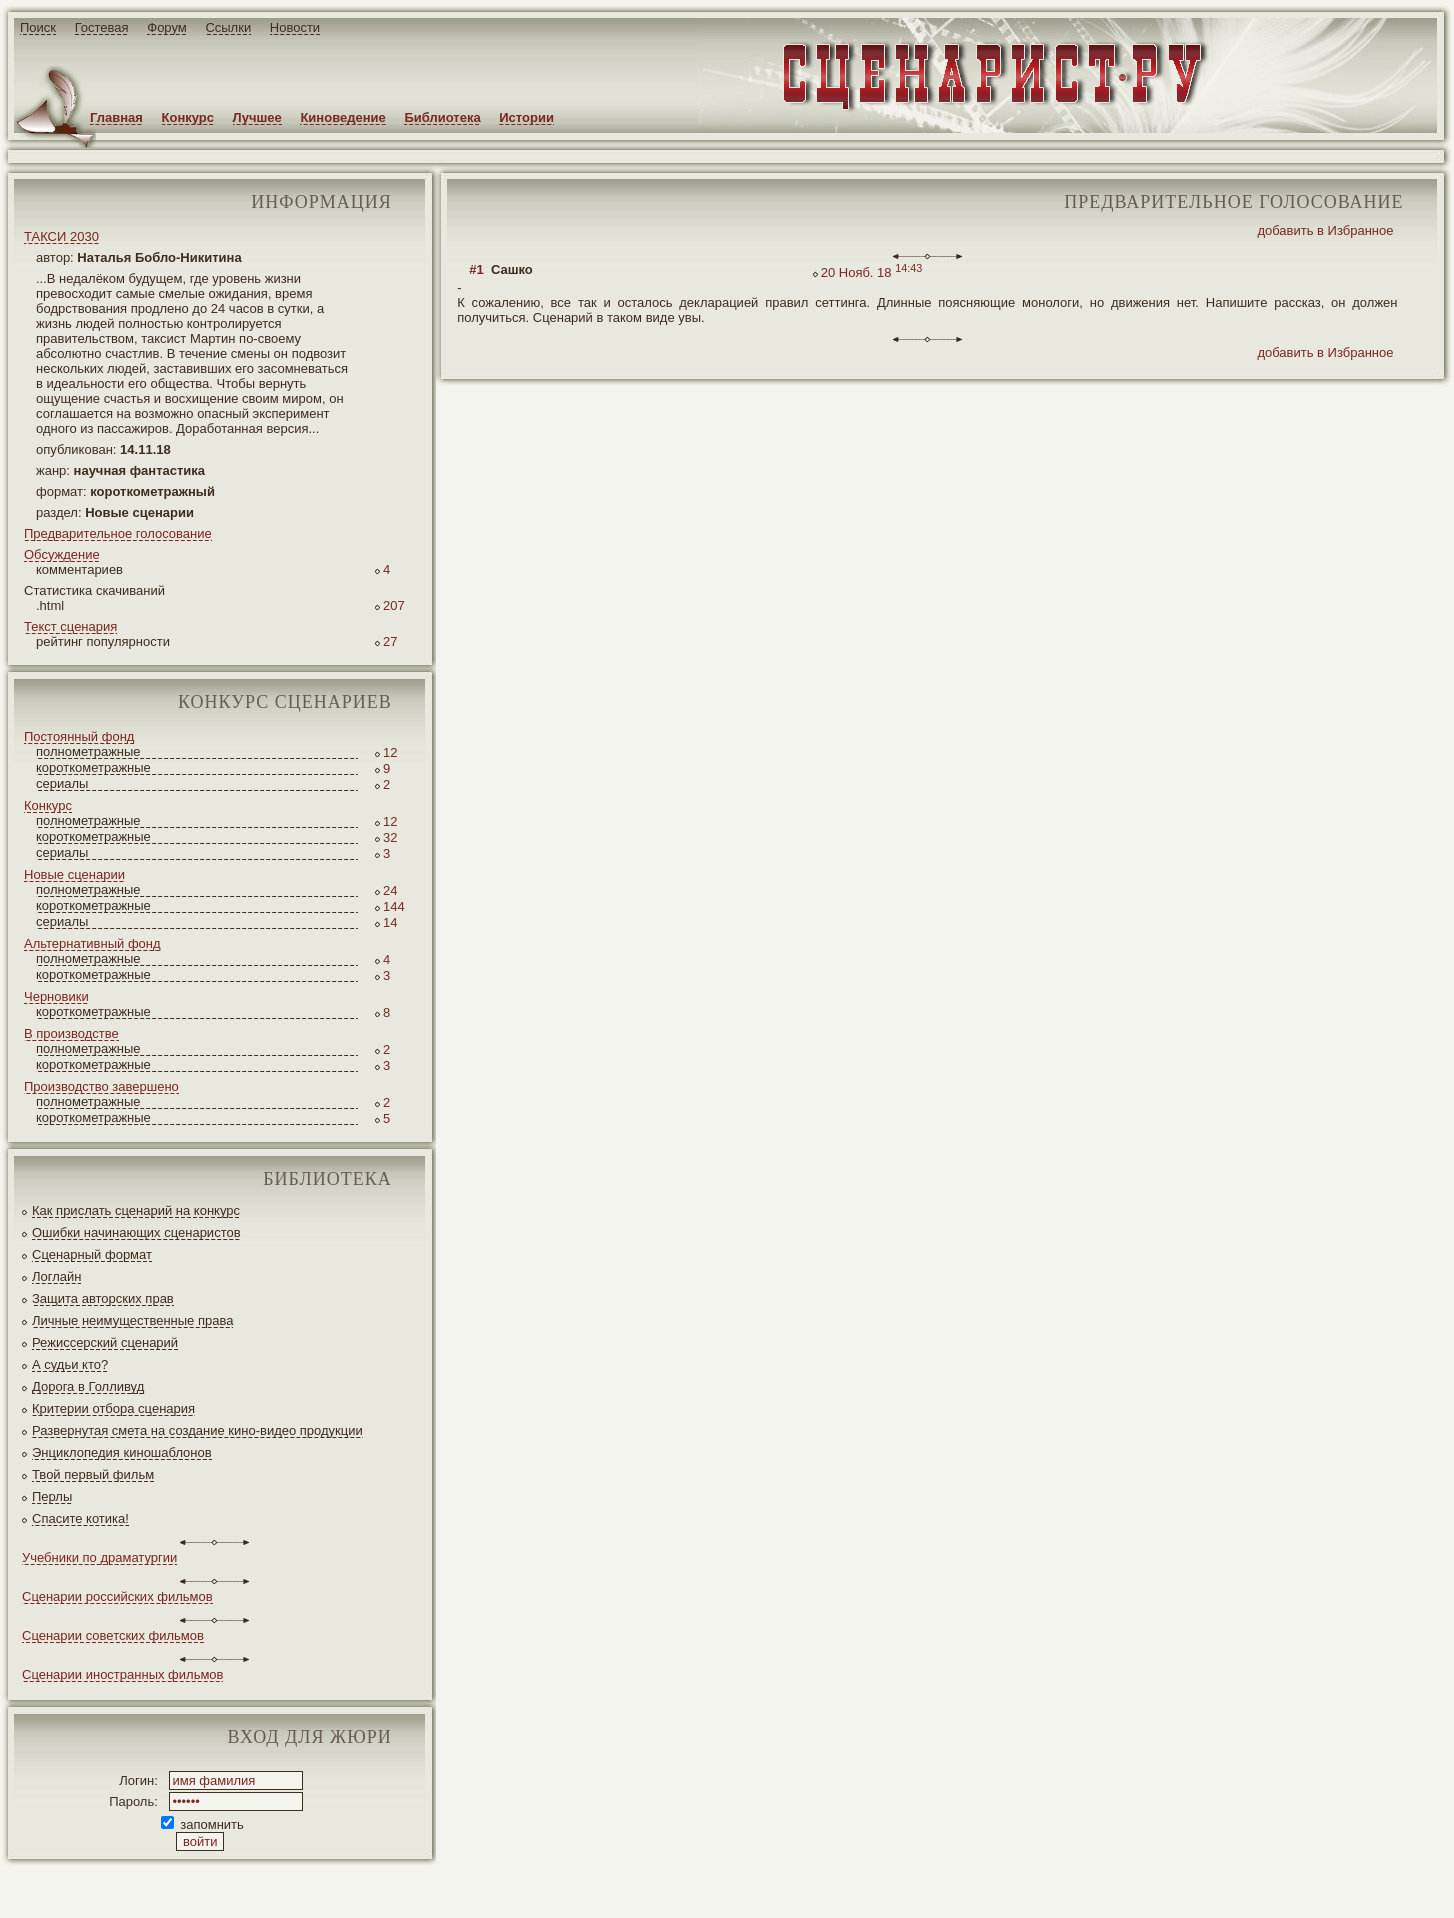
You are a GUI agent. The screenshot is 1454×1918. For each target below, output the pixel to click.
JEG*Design (472, 1886)
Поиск (38, 27)
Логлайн (56, 1276)
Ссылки (228, 27)
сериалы (62, 783)
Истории (526, 117)
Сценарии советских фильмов (113, 1635)
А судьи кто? (70, 1364)
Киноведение (342, 117)
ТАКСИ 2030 (61, 236)
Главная (116, 117)
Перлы (52, 1496)
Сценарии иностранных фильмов (122, 1674)
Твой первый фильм (93, 1474)
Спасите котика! (80, 1518)
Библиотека (442, 117)
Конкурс (188, 117)
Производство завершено (101, 1086)
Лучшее (257, 117)
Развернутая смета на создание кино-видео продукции (197, 1430)
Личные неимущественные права (132, 1320)
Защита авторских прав (103, 1298)
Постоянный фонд (79, 736)
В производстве (71, 1033)
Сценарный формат (92, 1254)
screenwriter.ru (333, 1886)
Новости (295, 27)
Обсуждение (62, 554)
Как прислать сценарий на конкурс (136, 1210)
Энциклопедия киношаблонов (122, 1452)
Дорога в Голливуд (88, 1386)
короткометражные (93, 767)
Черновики (56, 996)
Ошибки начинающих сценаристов (136, 1232)
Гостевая (102, 27)
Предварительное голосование (118, 533)
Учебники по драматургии (99, 1557)
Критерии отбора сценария (113, 1408)
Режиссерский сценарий (105, 1342)
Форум (167, 27)
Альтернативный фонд (92, 943)
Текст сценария (70, 626)
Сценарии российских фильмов (117, 1596)
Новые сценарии (74, 874)
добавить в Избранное (1325, 230)
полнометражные (88, 751)
